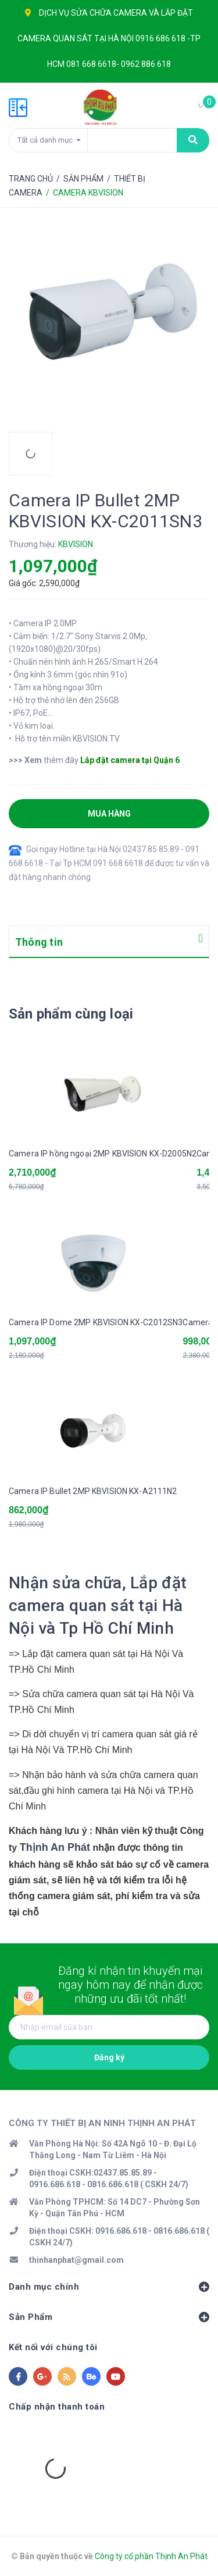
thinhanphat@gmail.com (76, 2260)
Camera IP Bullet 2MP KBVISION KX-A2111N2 (93, 1491)
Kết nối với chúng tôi (53, 2347)
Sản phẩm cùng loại (71, 1014)
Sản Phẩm (109, 2317)
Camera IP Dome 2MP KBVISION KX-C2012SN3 (96, 1322)
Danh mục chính (109, 2287)
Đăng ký (109, 2057)
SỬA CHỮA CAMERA (109, 12)
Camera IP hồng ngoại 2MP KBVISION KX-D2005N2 (102, 1153)
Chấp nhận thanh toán (57, 2406)
